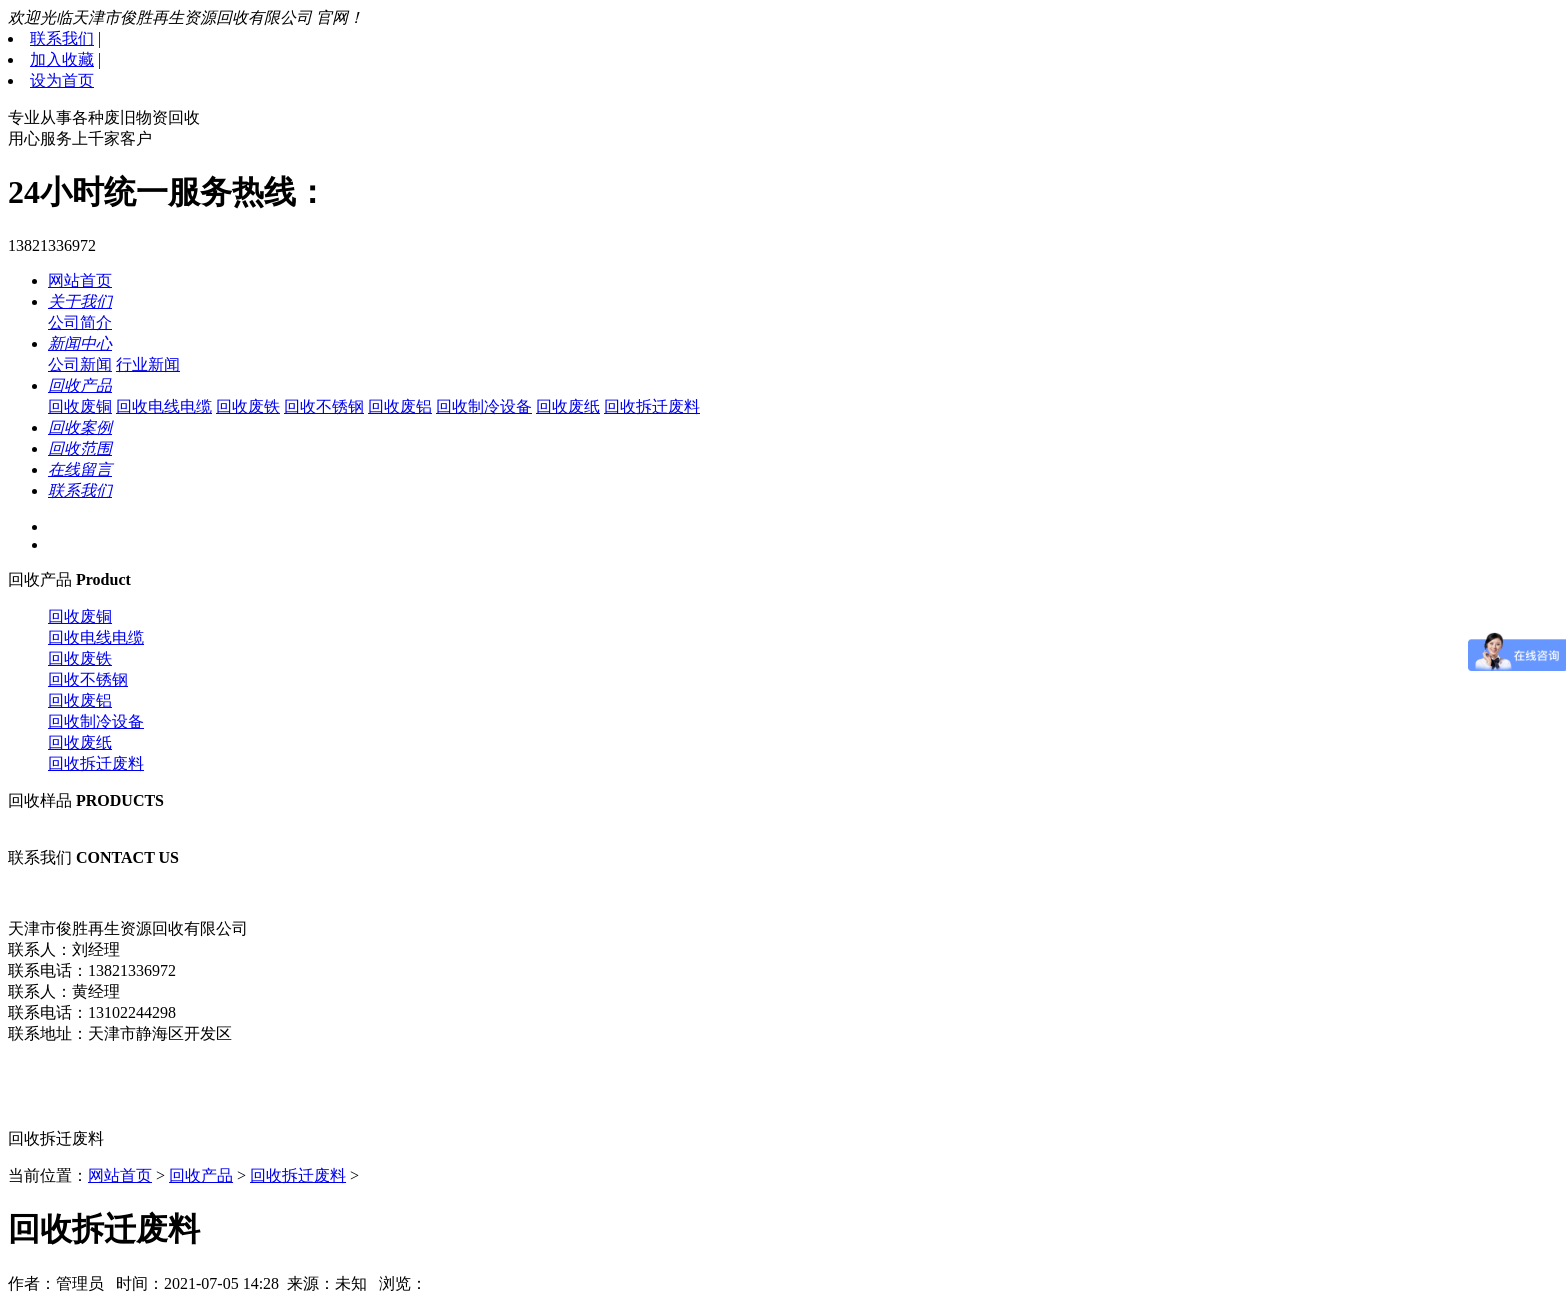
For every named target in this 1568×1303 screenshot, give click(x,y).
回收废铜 (80, 406)
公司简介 (80, 322)
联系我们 (62, 38)
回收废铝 (400, 406)
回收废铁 (248, 406)
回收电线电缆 (164, 406)
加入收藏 (62, 59)
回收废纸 (568, 406)
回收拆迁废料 (652, 406)
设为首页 (62, 80)
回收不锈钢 (324, 406)
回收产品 (201, 1175)
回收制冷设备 (484, 406)
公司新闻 (80, 364)
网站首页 (80, 280)
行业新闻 (148, 364)
